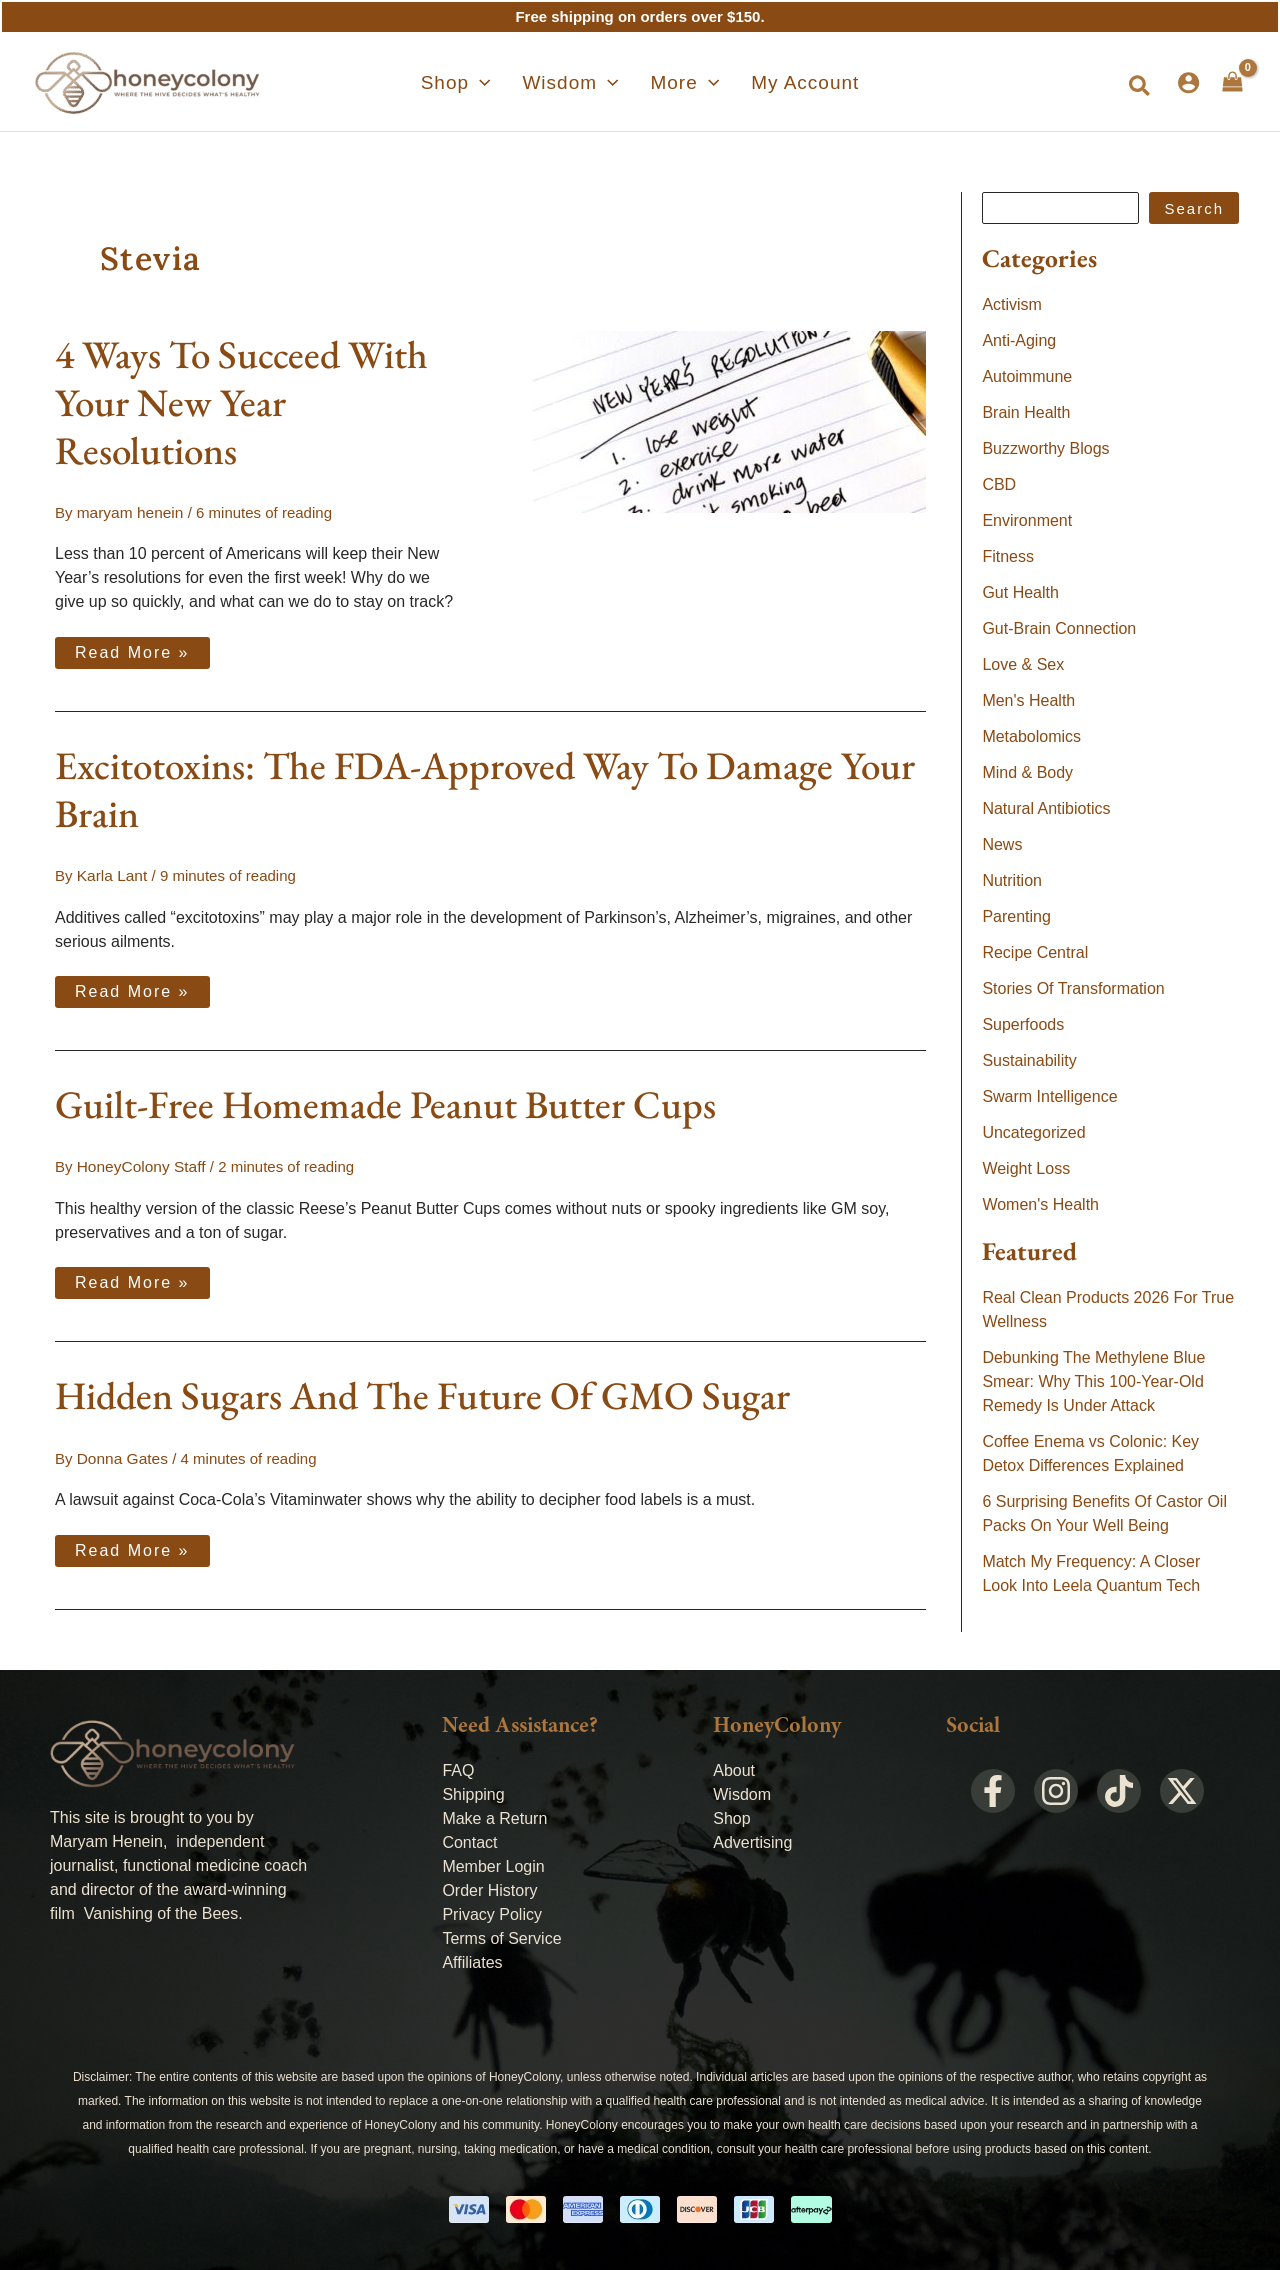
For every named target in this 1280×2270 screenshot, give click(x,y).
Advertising (752, 1839)
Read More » (132, 648)
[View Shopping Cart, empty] (1232, 82)
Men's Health (1028, 700)
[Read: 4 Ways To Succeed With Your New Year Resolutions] (729, 420)
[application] (503, 83)
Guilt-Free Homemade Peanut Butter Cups (385, 1103)
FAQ (458, 1767)
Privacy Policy (492, 1911)
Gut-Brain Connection (1059, 628)
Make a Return (494, 1815)
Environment (1027, 520)
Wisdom (742, 1791)
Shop (731, 1815)
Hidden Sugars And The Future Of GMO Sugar (422, 1393)
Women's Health (1040, 1204)
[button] (1140, 87)
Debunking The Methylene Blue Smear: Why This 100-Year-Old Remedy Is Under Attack (1093, 1381)
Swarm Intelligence (1049, 1096)
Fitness (1008, 556)
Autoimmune (1027, 376)
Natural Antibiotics (1046, 808)
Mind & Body (1027, 772)
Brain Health (1026, 412)
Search (1194, 208)
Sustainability (1029, 1060)
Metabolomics (1031, 736)
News (1002, 844)
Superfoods (1023, 1024)
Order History (489, 1887)
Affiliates (472, 1959)
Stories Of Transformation (1073, 988)
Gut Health (1020, 592)
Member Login (493, 1863)
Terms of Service (501, 1935)
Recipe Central (1035, 952)
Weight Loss (1026, 1168)
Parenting (1016, 916)
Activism (1012, 304)
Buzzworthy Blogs (1045, 448)
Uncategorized (1033, 1132)
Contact (469, 1839)
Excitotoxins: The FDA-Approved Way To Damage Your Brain (485, 788)
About (734, 1767)
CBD (999, 484)
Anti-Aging (1019, 340)
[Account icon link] (1188, 82)
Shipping (473, 1791)
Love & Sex (1023, 664)
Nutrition (1012, 880)
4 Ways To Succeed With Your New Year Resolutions (241, 402)
